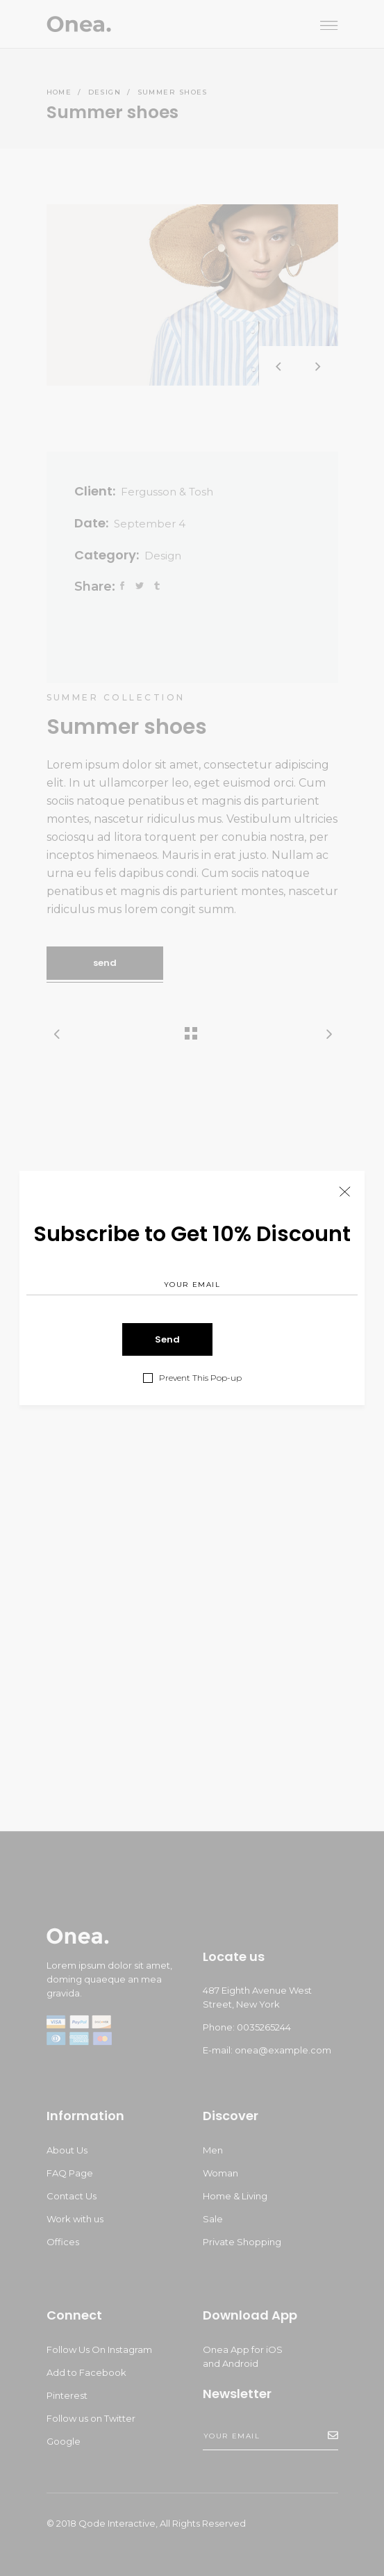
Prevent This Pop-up (200, 1378)
